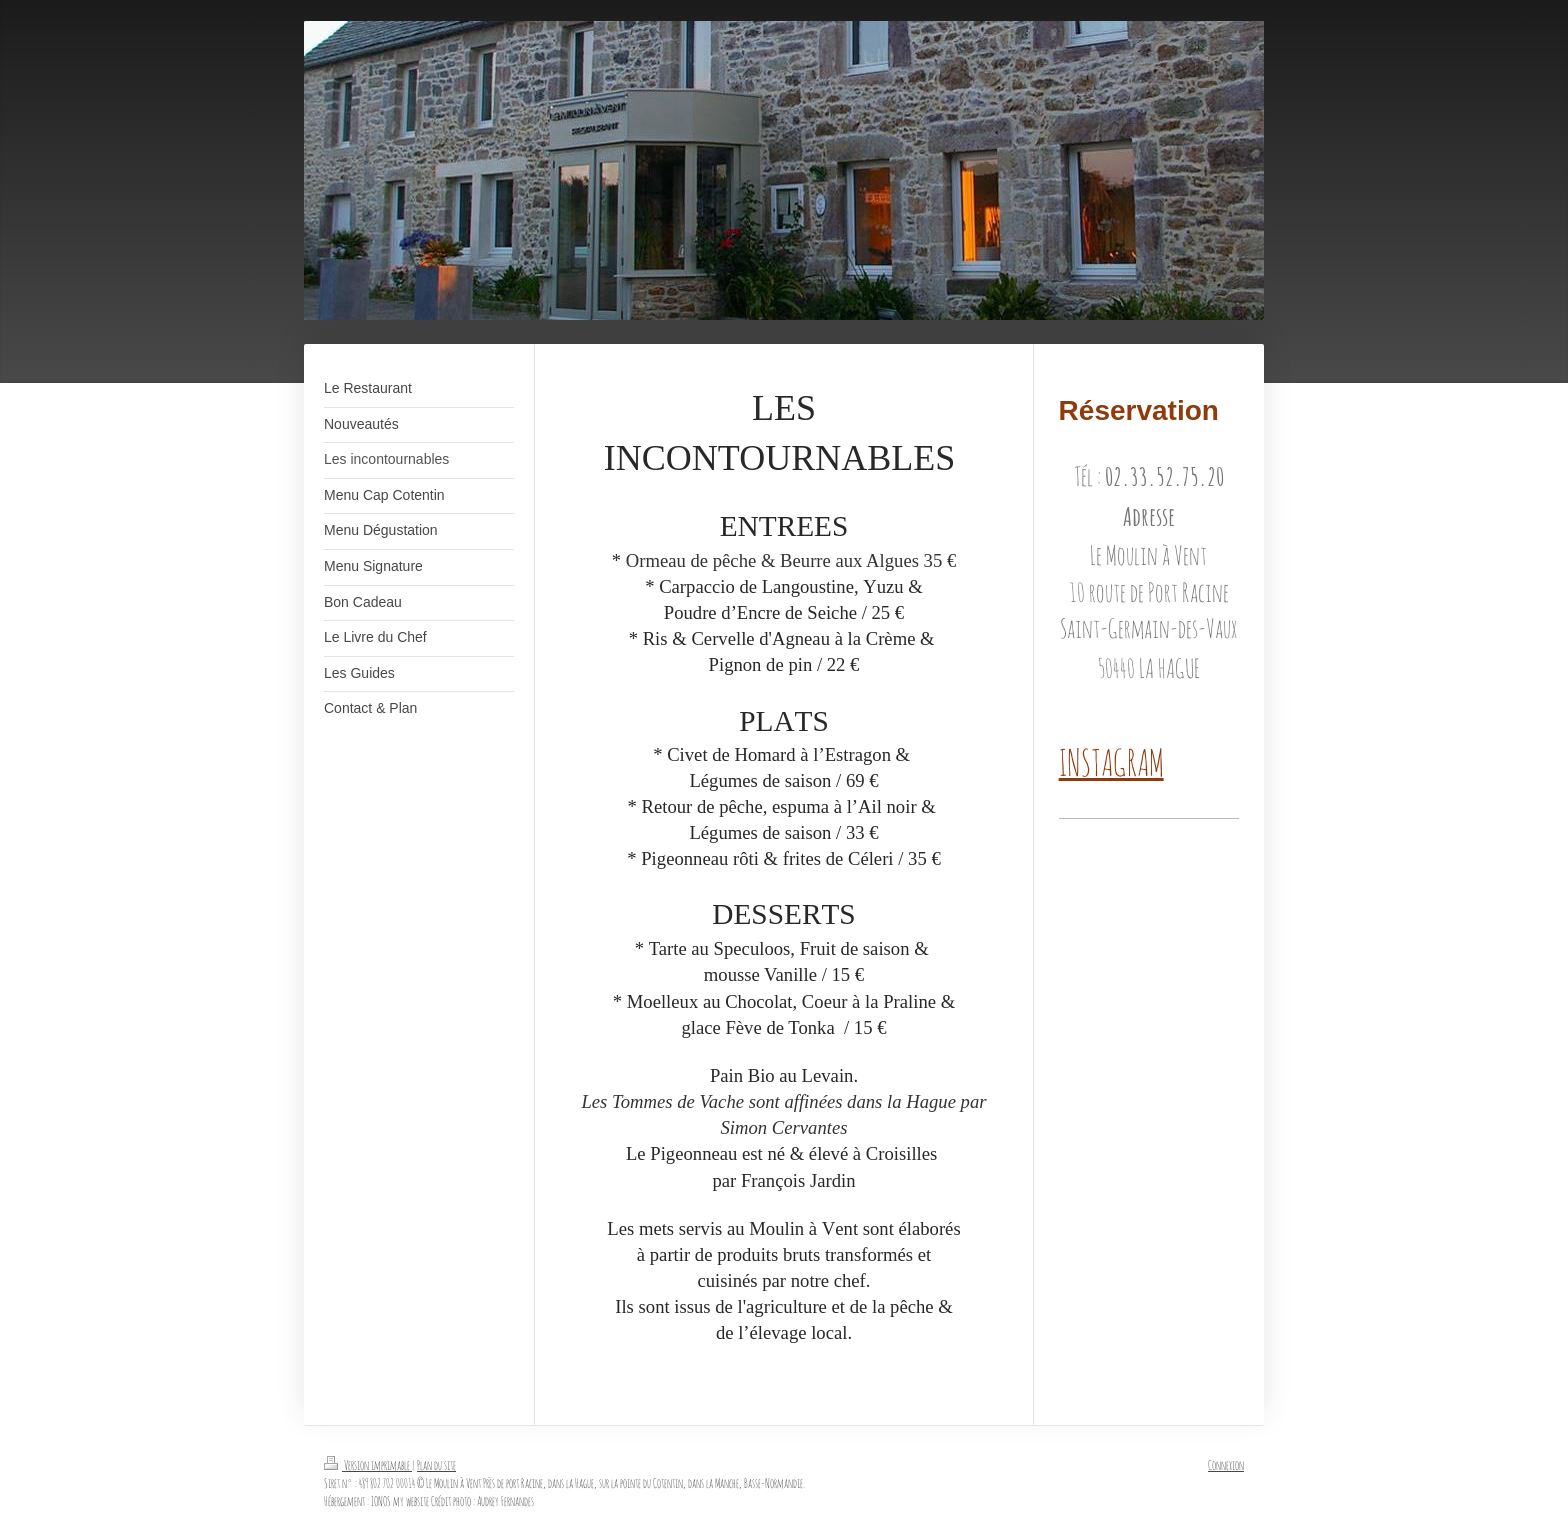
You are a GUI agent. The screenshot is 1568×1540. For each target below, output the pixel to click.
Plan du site (436, 1465)
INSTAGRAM (1111, 762)
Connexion (1226, 1465)
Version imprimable (368, 1465)
